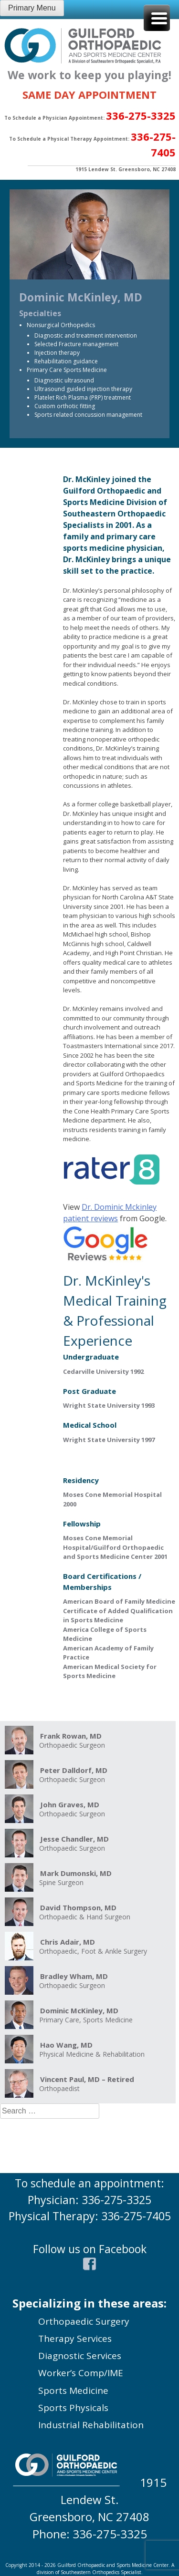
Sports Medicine (73, 2390)
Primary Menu (32, 8)
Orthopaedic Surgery (83, 2321)
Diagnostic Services (79, 2355)
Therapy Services (75, 2338)
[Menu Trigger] (157, 18)
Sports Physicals (73, 2407)
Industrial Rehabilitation (91, 2425)
